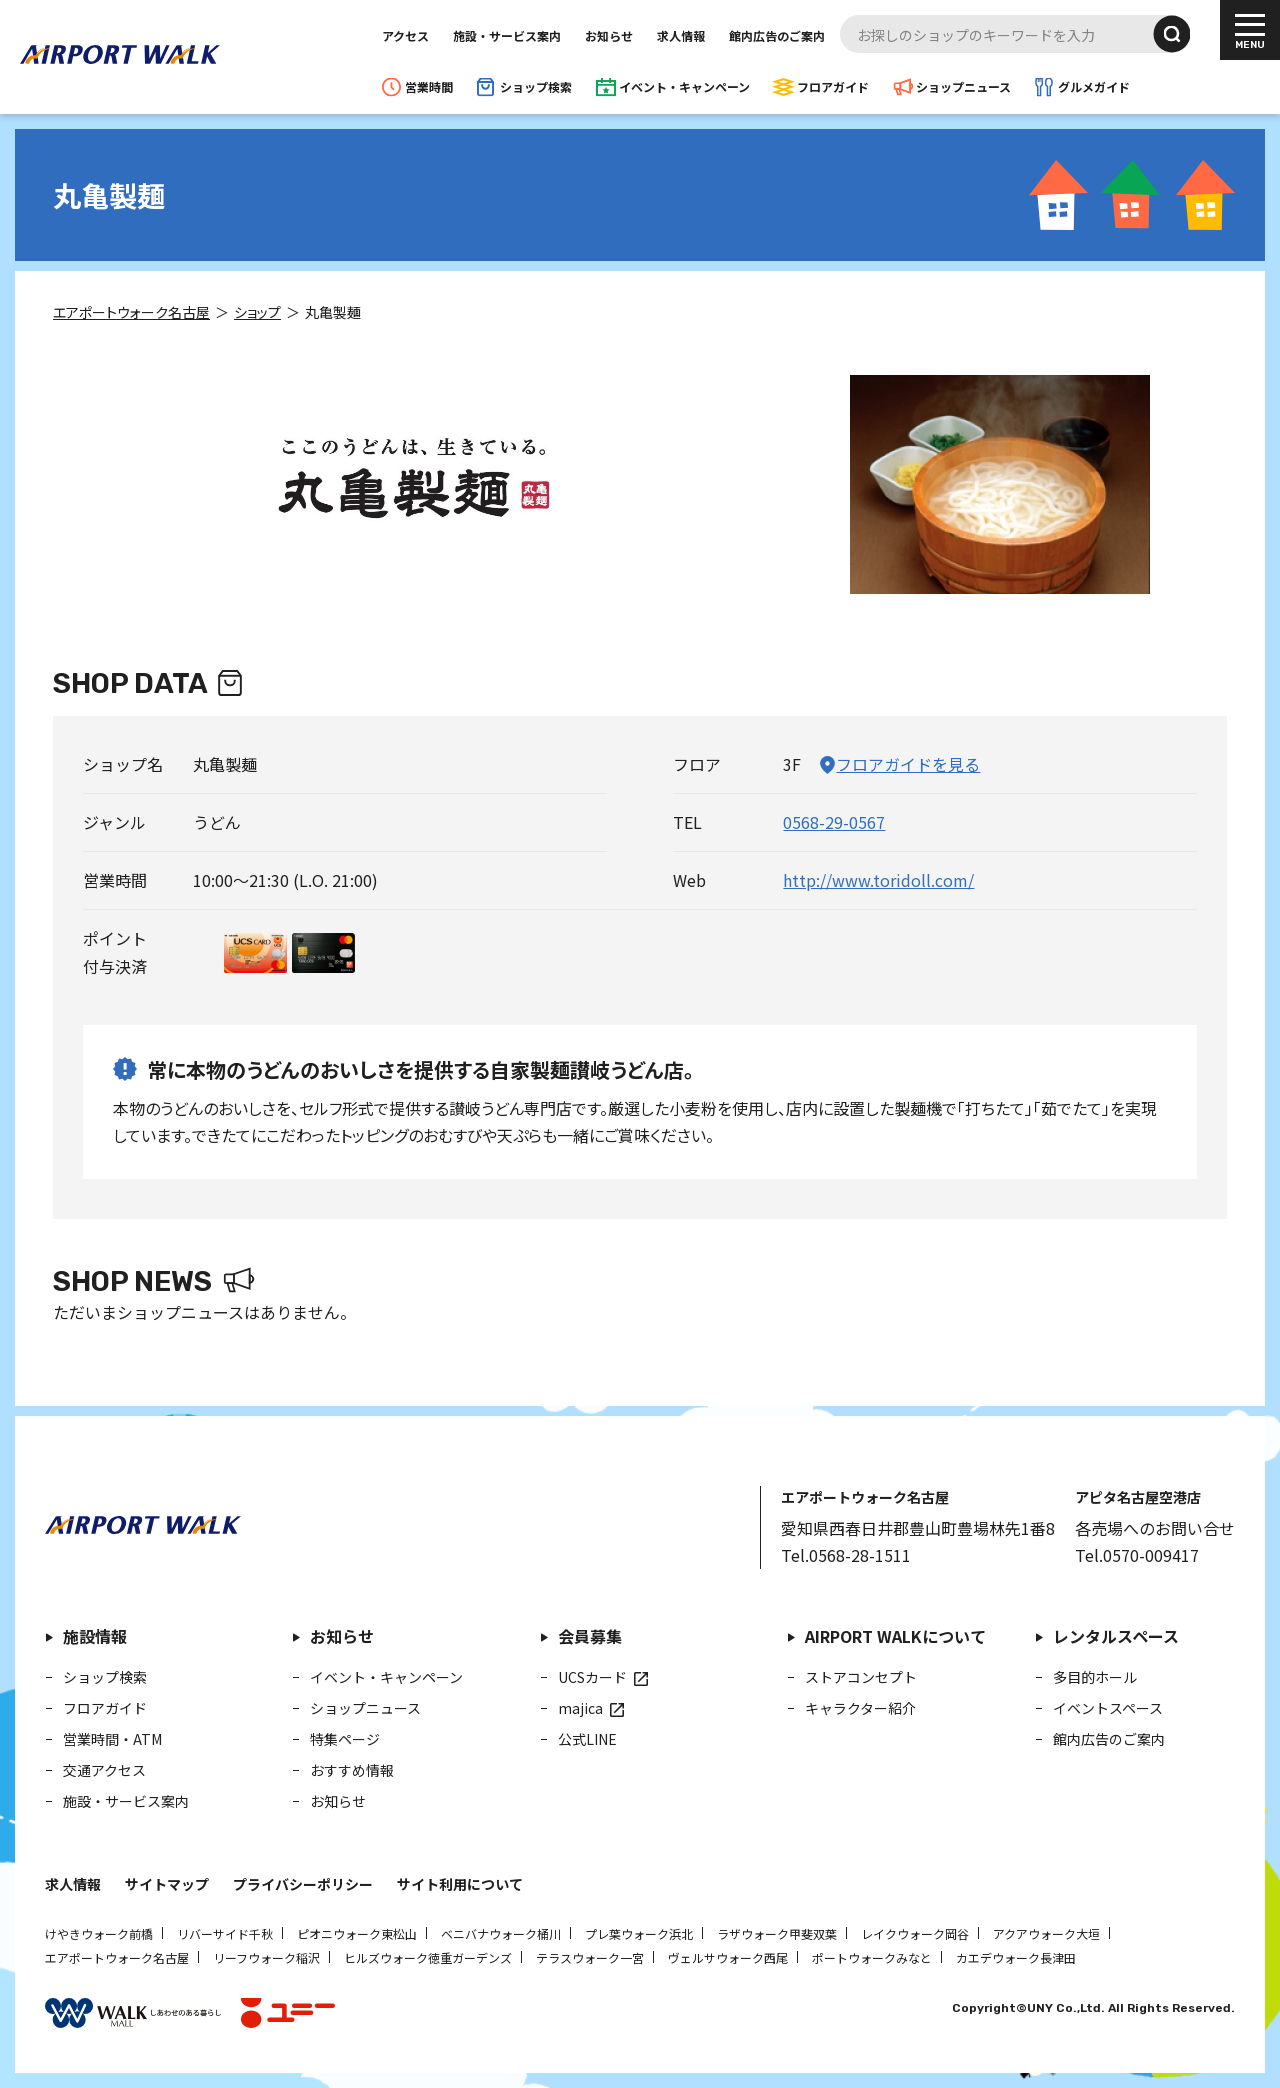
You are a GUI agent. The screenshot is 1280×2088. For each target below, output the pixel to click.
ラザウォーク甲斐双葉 (777, 1933)
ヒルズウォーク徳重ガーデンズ (428, 1957)
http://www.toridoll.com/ (878, 880)
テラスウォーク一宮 (590, 1957)
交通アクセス (104, 1770)
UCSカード (592, 1677)
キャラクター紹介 (860, 1708)
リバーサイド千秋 (225, 1933)
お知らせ (609, 35)
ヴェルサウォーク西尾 (728, 1957)
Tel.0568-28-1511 (846, 1555)
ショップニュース (963, 86)
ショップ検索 (536, 86)
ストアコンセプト (861, 1677)
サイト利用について (460, 1884)
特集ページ (345, 1739)
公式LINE (587, 1739)
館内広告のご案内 (777, 35)
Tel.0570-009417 (1137, 1555)
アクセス (405, 35)
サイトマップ (167, 1884)
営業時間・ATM (112, 1739)
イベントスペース (1108, 1708)
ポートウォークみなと (872, 1957)
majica (580, 1708)
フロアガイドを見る (908, 764)
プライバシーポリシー (303, 1884)
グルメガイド (1094, 86)
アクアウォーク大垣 (1046, 1933)
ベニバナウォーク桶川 (501, 1933)
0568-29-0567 (834, 822)
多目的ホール (1095, 1677)
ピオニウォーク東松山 (357, 1933)
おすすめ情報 (352, 1770)
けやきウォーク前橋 (99, 1933)
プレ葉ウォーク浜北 (639, 1933)
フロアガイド (833, 86)
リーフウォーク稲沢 (266, 1957)
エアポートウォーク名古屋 (117, 1957)
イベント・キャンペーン (684, 86)
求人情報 (681, 35)
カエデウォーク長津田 (1016, 1957)
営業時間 (429, 86)
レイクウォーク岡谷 (915, 1933)
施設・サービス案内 (507, 35)
